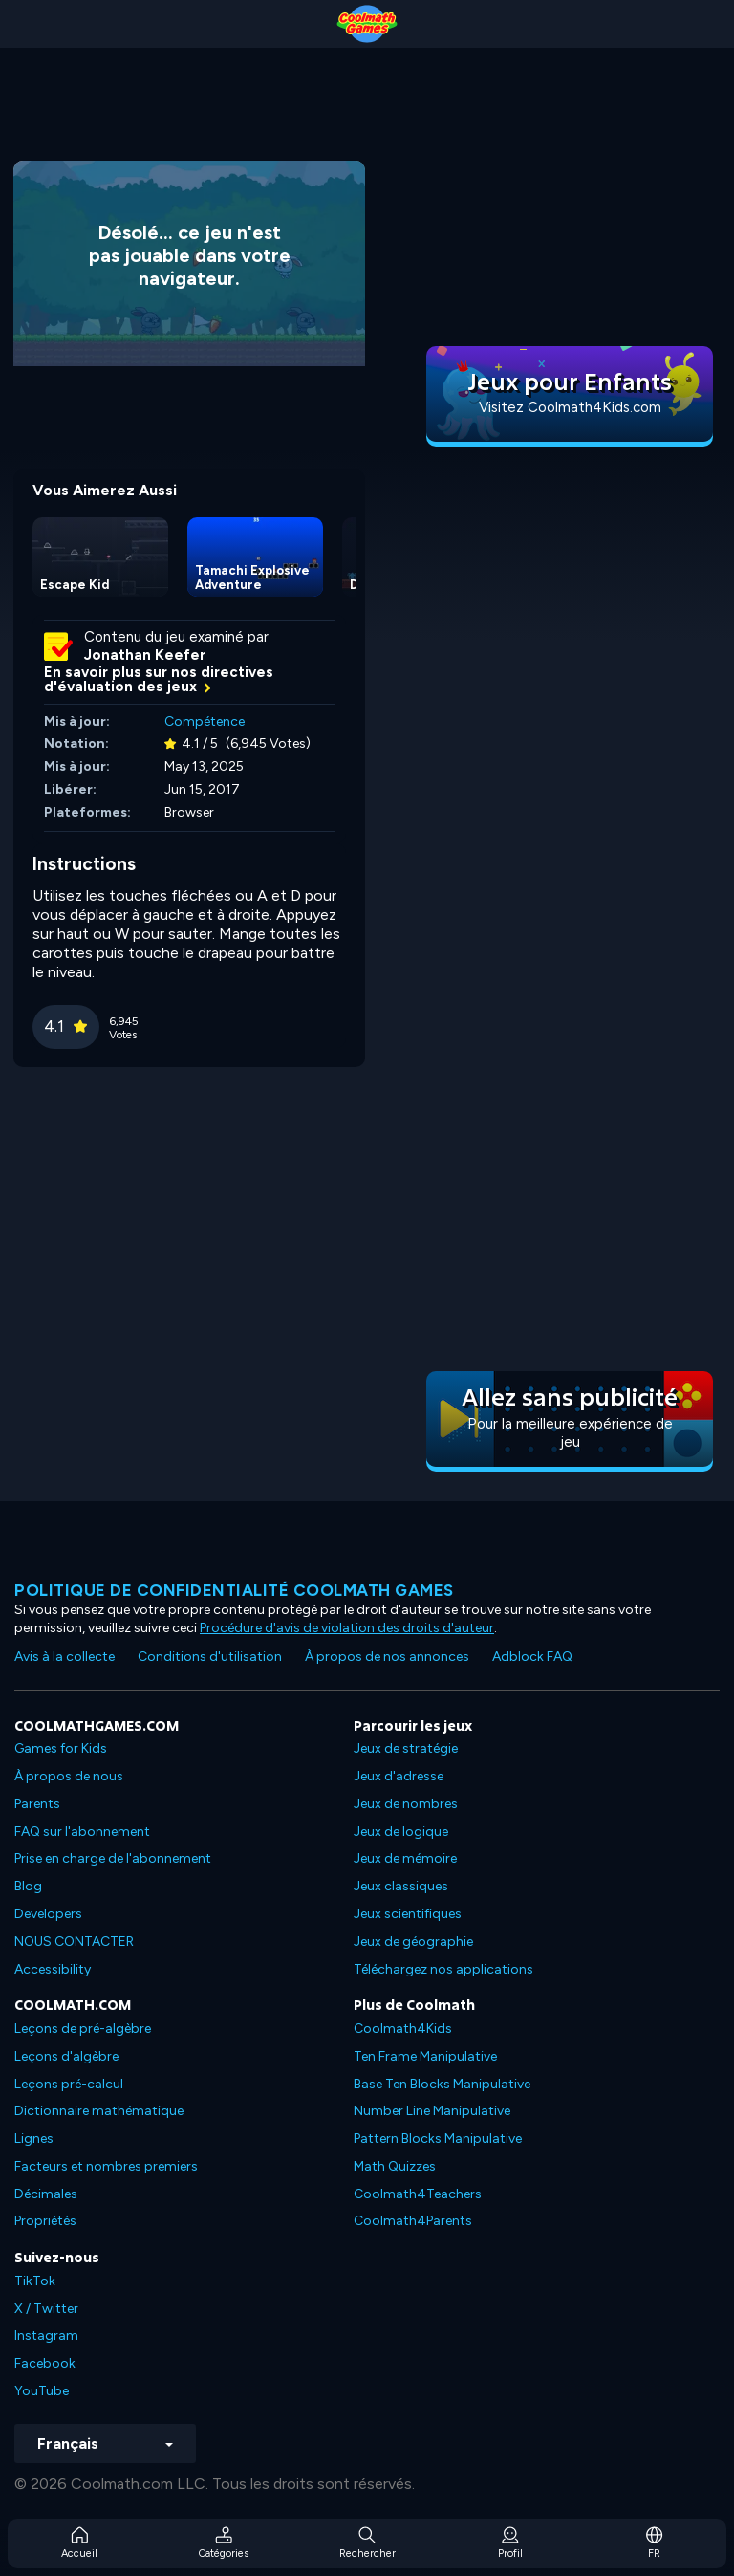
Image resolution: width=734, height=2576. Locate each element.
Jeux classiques (401, 1886)
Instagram (46, 2335)
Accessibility (52, 1969)
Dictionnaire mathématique (99, 2111)
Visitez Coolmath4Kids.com (570, 407)
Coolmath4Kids (403, 2028)
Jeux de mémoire (405, 1858)
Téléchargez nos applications (443, 1969)
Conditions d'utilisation (210, 1656)
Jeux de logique (401, 1831)
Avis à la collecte (64, 1656)
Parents (37, 1804)
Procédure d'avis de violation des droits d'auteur (347, 1628)
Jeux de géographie (413, 1941)
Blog (28, 1886)
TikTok (34, 2281)
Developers (48, 1914)
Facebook (45, 2363)
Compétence (204, 721)
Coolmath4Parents (413, 2221)
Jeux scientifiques (408, 1914)
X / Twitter (46, 2309)
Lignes (34, 2138)
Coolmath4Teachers (418, 2194)
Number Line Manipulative (432, 2111)
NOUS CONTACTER (74, 1941)
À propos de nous (68, 1776)
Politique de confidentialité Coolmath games (234, 1590)
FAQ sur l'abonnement (82, 1831)
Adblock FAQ (532, 1656)
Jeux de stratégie (406, 1748)
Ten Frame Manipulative (425, 2056)
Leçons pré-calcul (68, 2084)
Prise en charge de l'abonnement (112, 1858)
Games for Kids (60, 1748)
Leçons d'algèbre (66, 2056)
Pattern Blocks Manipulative (438, 2138)
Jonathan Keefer (144, 655)
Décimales (45, 2194)
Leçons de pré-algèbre (82, 2028)
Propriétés (45, 2221)
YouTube (41, 2391)
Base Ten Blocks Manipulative (442, 2084)
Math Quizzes (395, 2166)
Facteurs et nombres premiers (106, 2166)
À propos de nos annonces (387, 1656)
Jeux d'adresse (398, 1776)
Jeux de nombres (406, 1804)
